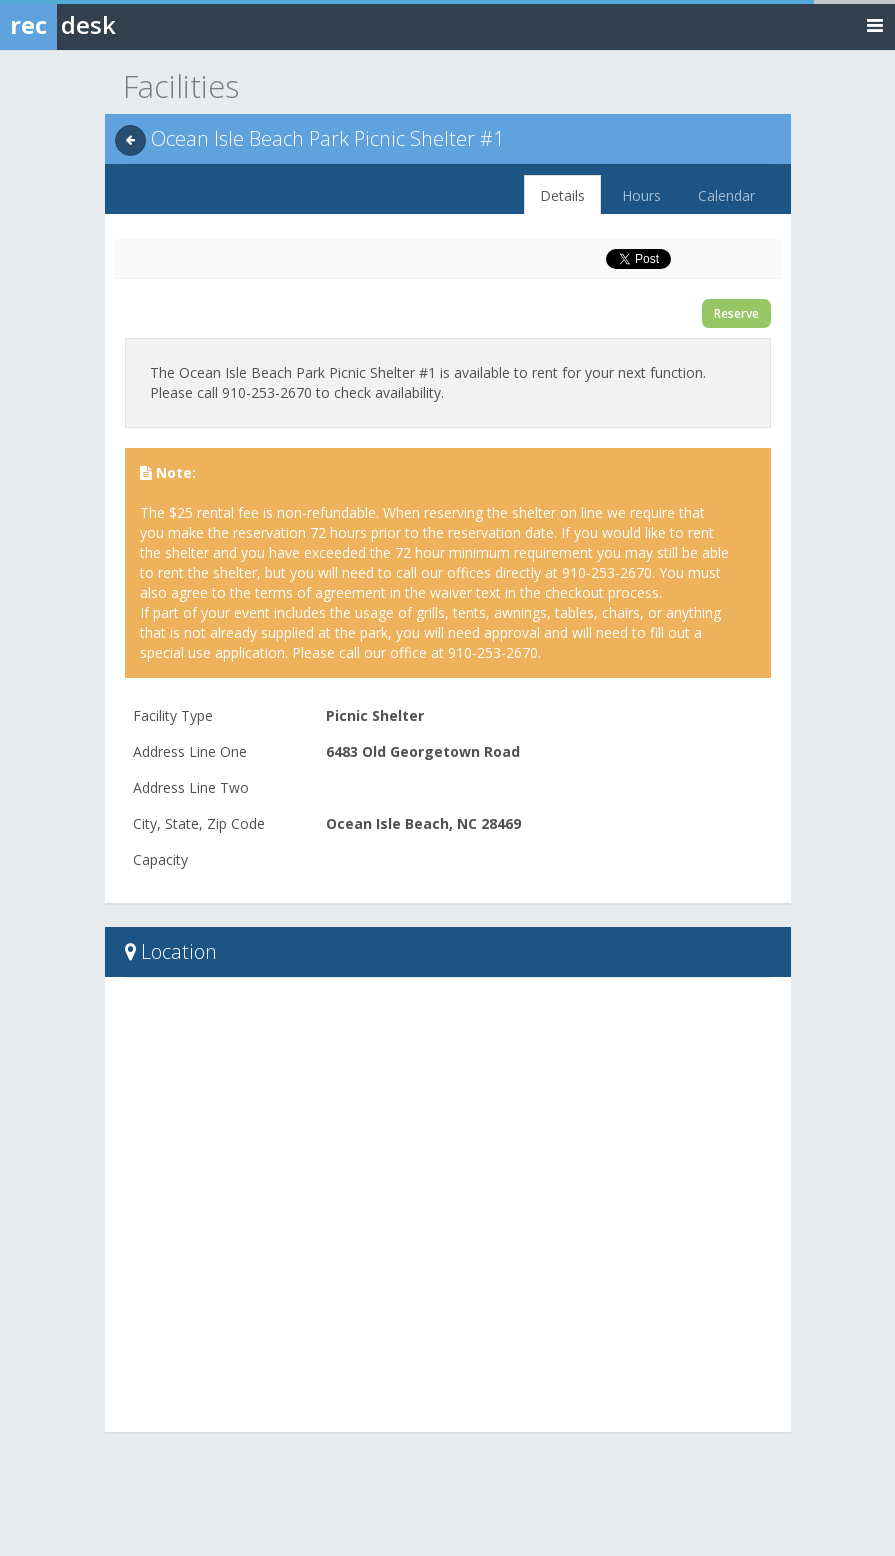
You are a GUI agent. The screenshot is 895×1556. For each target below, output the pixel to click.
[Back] (130, 140)
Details (562, 195)
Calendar (726, 195)
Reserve (736, 313)
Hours (641, 195)
